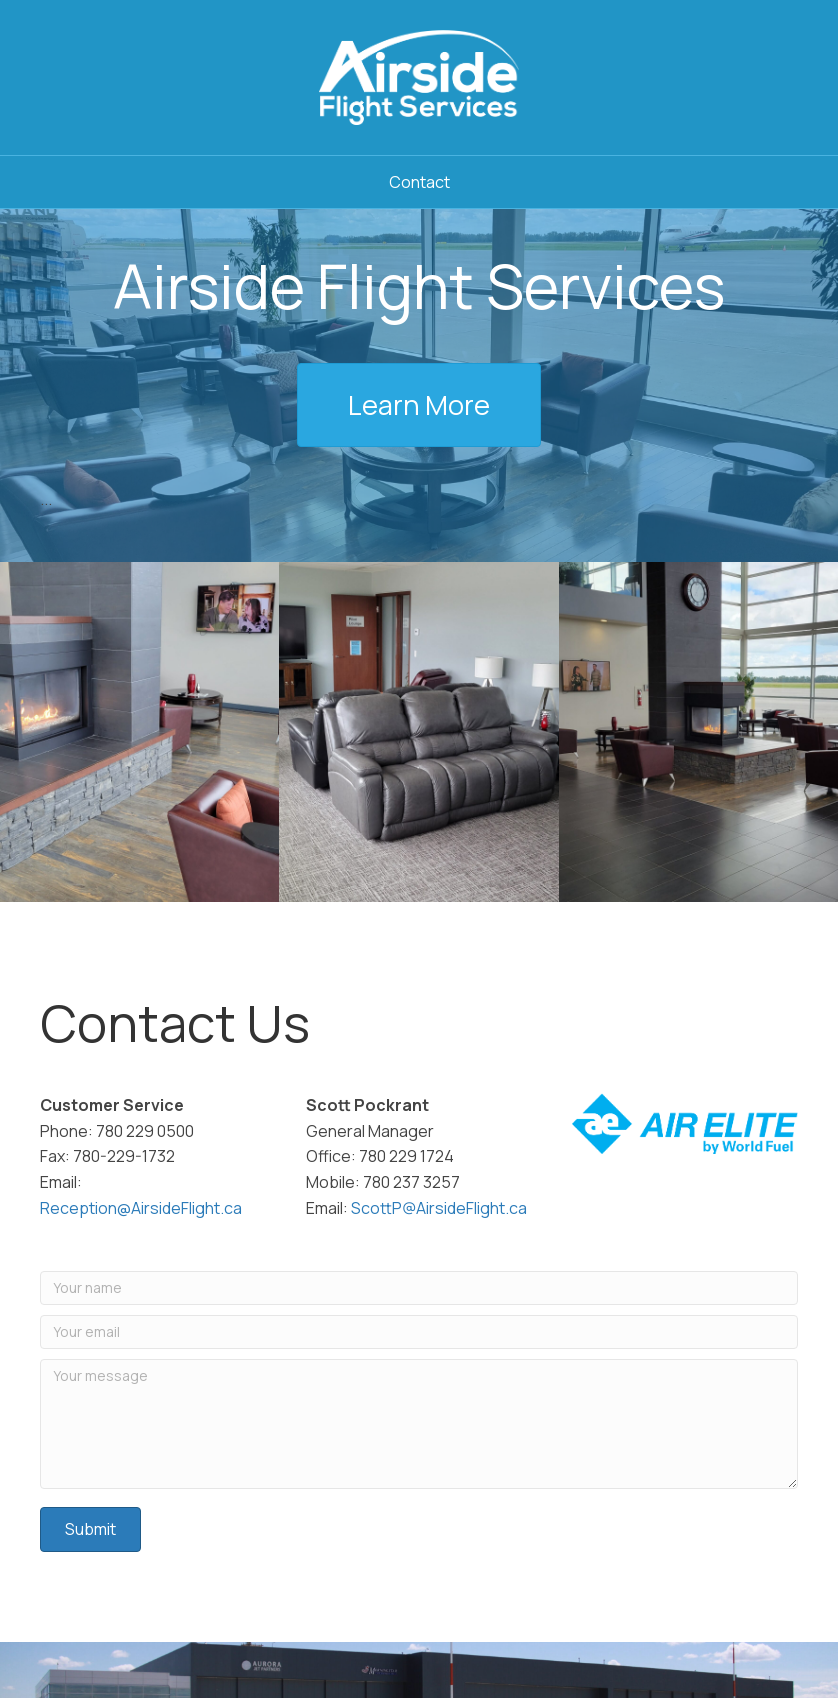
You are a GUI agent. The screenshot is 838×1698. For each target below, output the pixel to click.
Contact (419, 182)
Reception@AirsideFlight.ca (141, 1208)
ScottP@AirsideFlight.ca (439, 1208)
